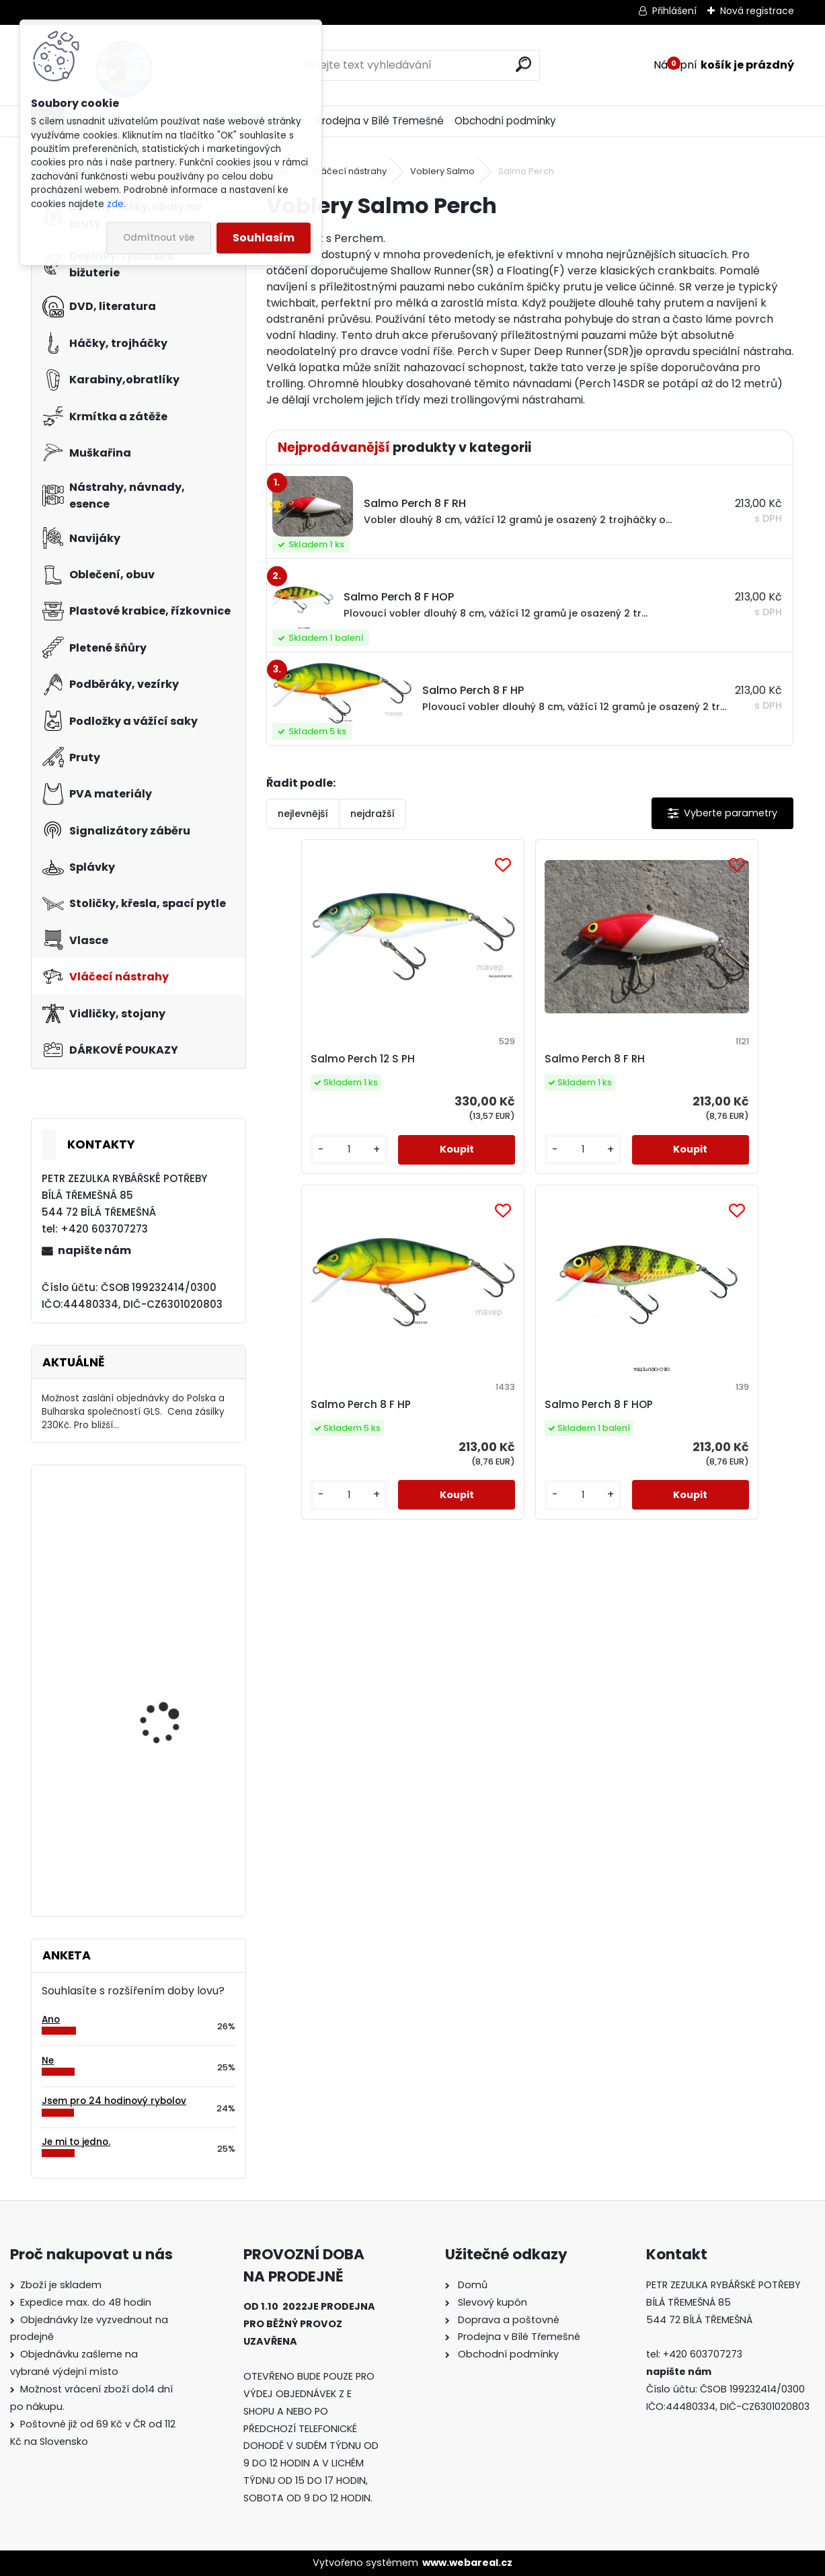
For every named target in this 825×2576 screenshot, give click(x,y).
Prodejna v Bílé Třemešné (380, 121)
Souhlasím (263, 237)
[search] (523, 64)
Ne (48, 2060)
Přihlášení (674, 10)
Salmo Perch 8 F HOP (511, 1418)
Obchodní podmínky (505, 121)
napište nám (94, 1250)
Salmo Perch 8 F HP (682, 1059)
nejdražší (372, 813)
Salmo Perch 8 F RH (507, 1059)
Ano (51, 2019)
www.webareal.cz (467, 2562)
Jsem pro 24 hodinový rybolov (114, 2101)
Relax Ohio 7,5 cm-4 (166, 1822)
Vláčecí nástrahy (350, 171)
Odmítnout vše (158, 237)
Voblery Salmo (442, 171)
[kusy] (307, 1163)
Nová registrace (757, 10)
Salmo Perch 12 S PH (333, 1059)
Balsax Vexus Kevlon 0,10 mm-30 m (176, 1699)
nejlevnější (303, 813)
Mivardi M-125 (151, 1530)
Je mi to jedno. (76, 2142)
